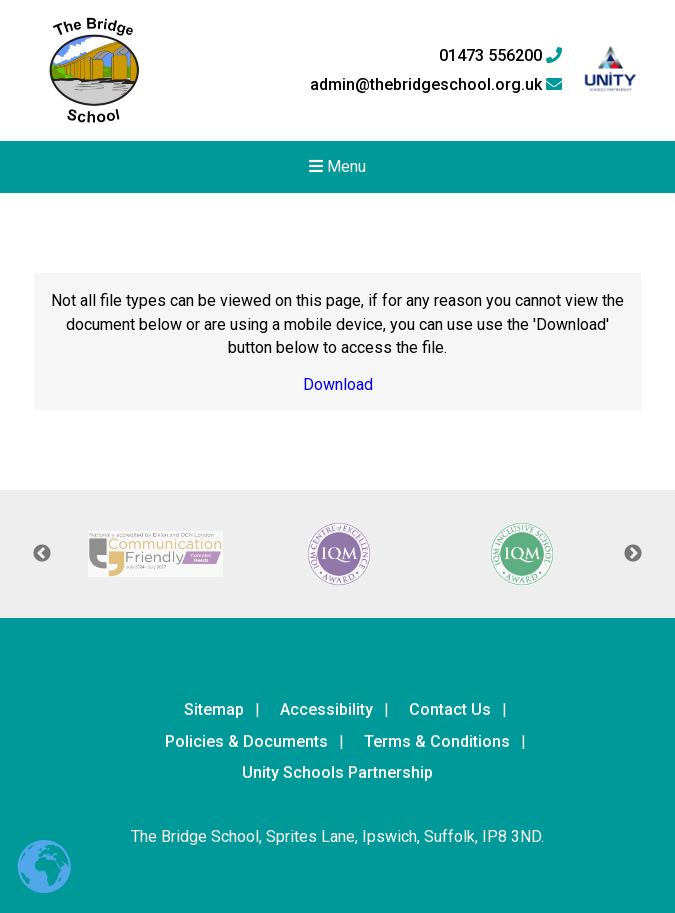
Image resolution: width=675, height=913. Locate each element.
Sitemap (214, 709)
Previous (42, 554)
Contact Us (450, 709)
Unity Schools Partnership (337, 772)
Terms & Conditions (437, 741)
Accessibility (326, 709)
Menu (337, 166)
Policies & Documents (246, 741)
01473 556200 (500, 56)
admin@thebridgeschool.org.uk (436, 85)
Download (338, 384)
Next (633, 554)
